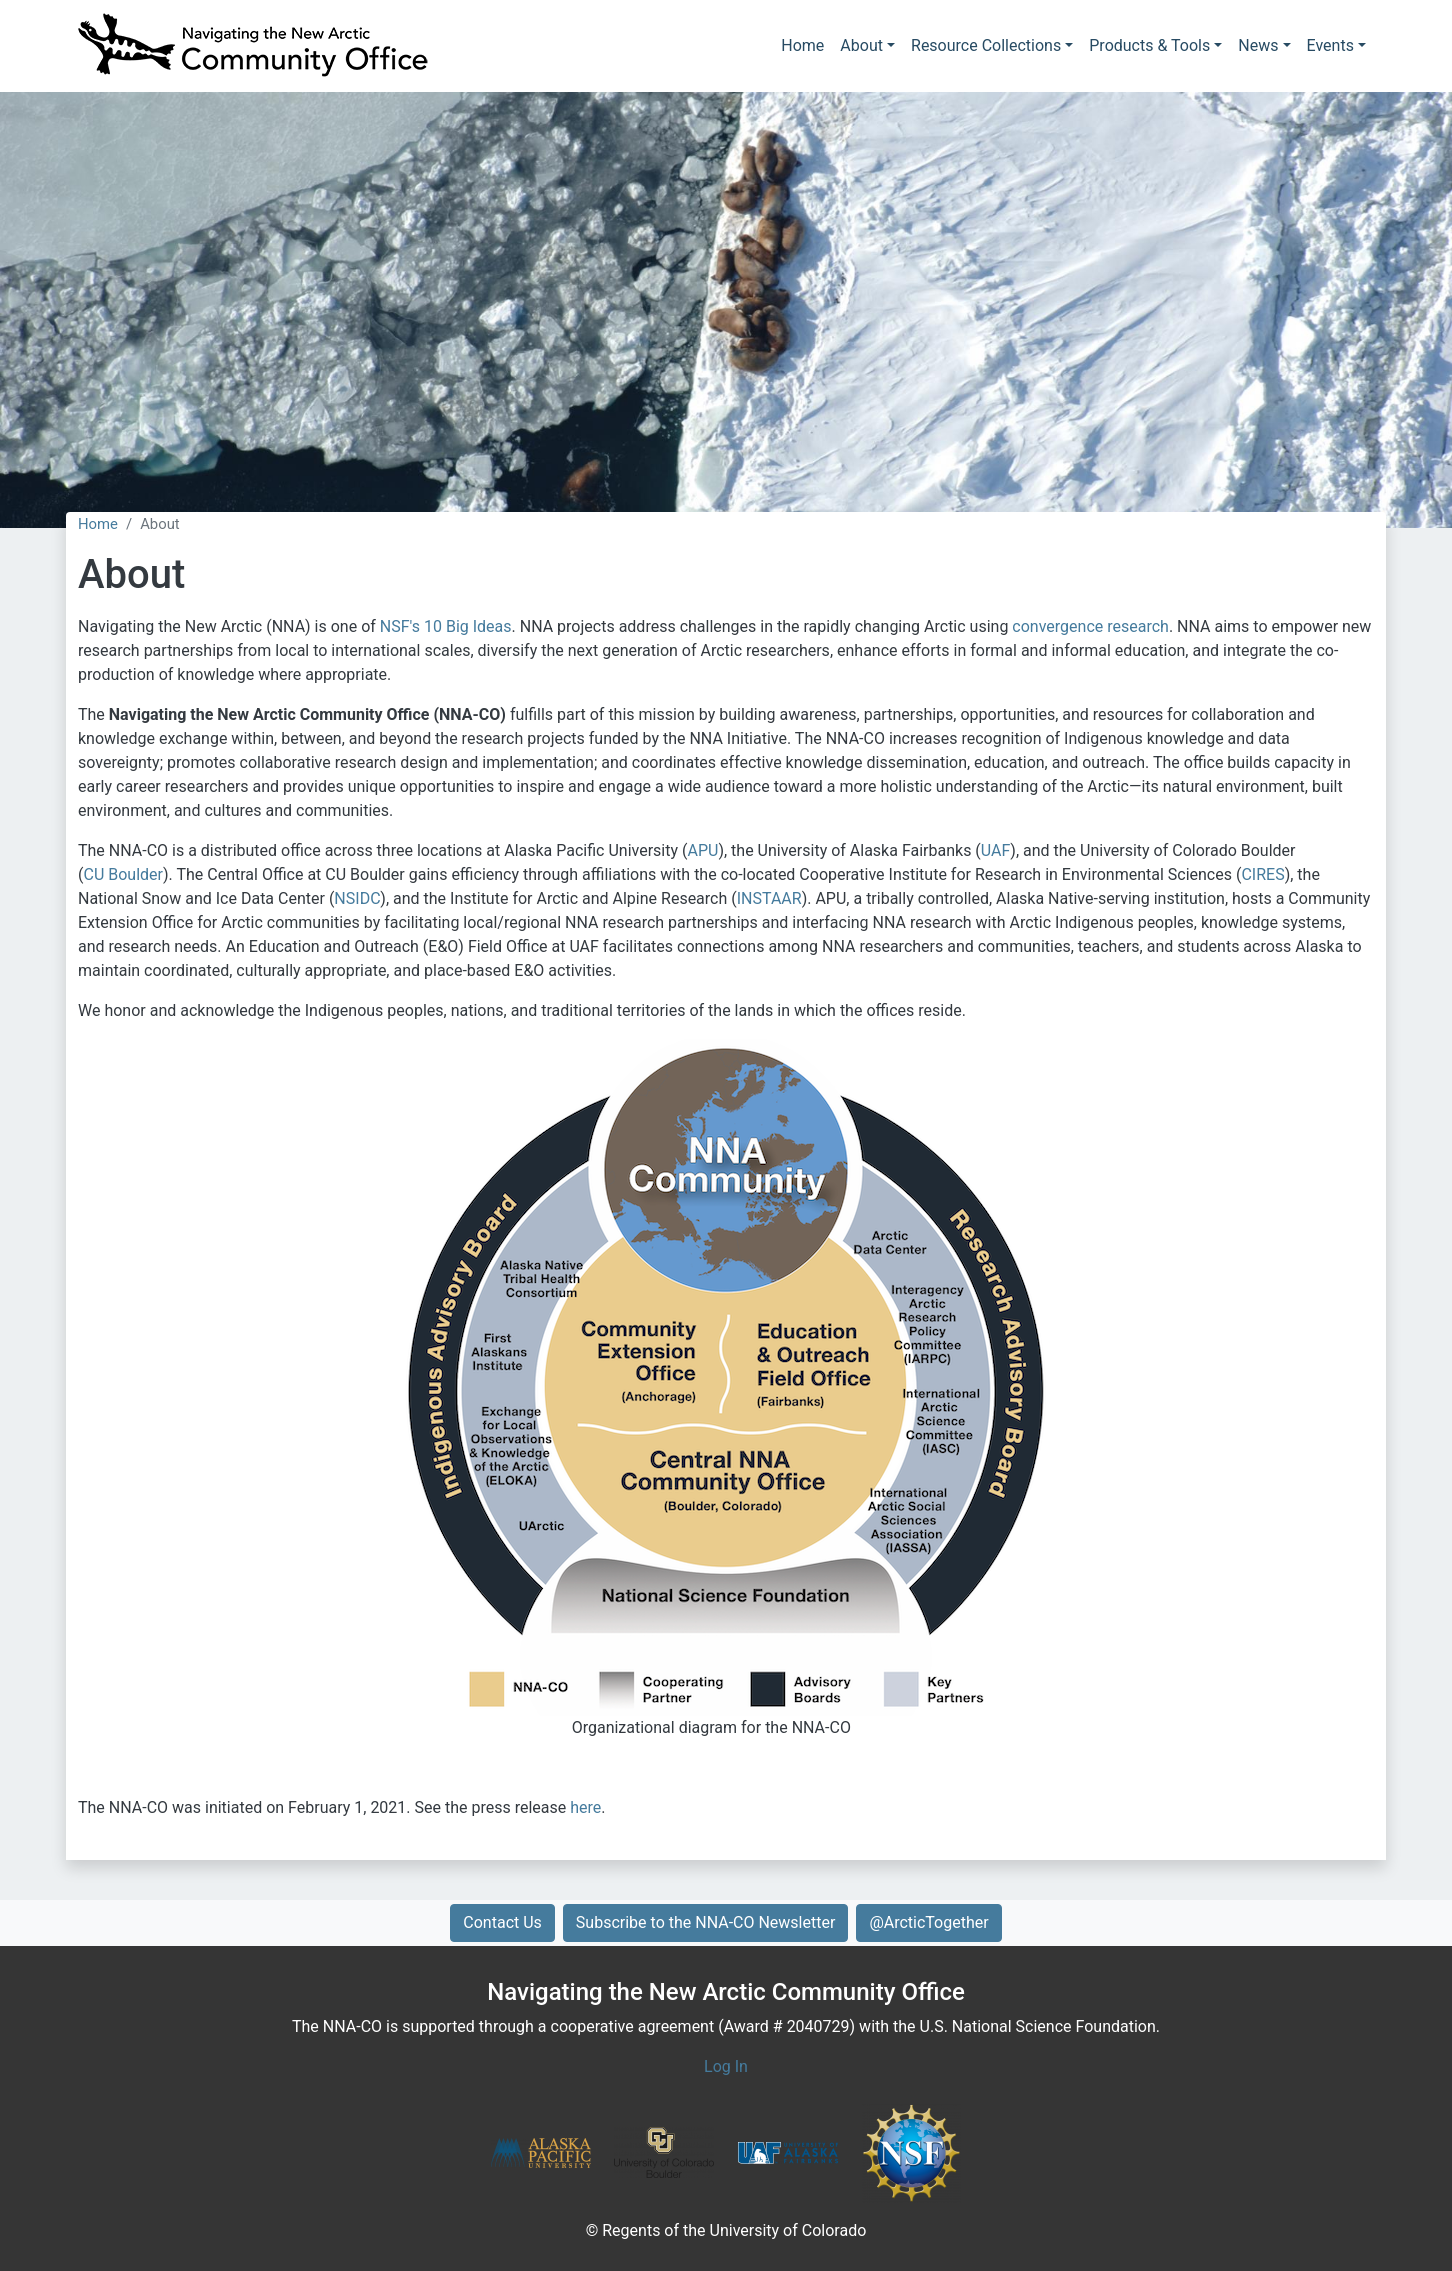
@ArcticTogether (928, 1922)
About (861, 45)
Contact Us (502, 1922)
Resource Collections (986, 45)
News (1258, 45)
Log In (726, 2066)
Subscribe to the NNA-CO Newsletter (706, 1922)
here (585, 1807)
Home (802, 45)
